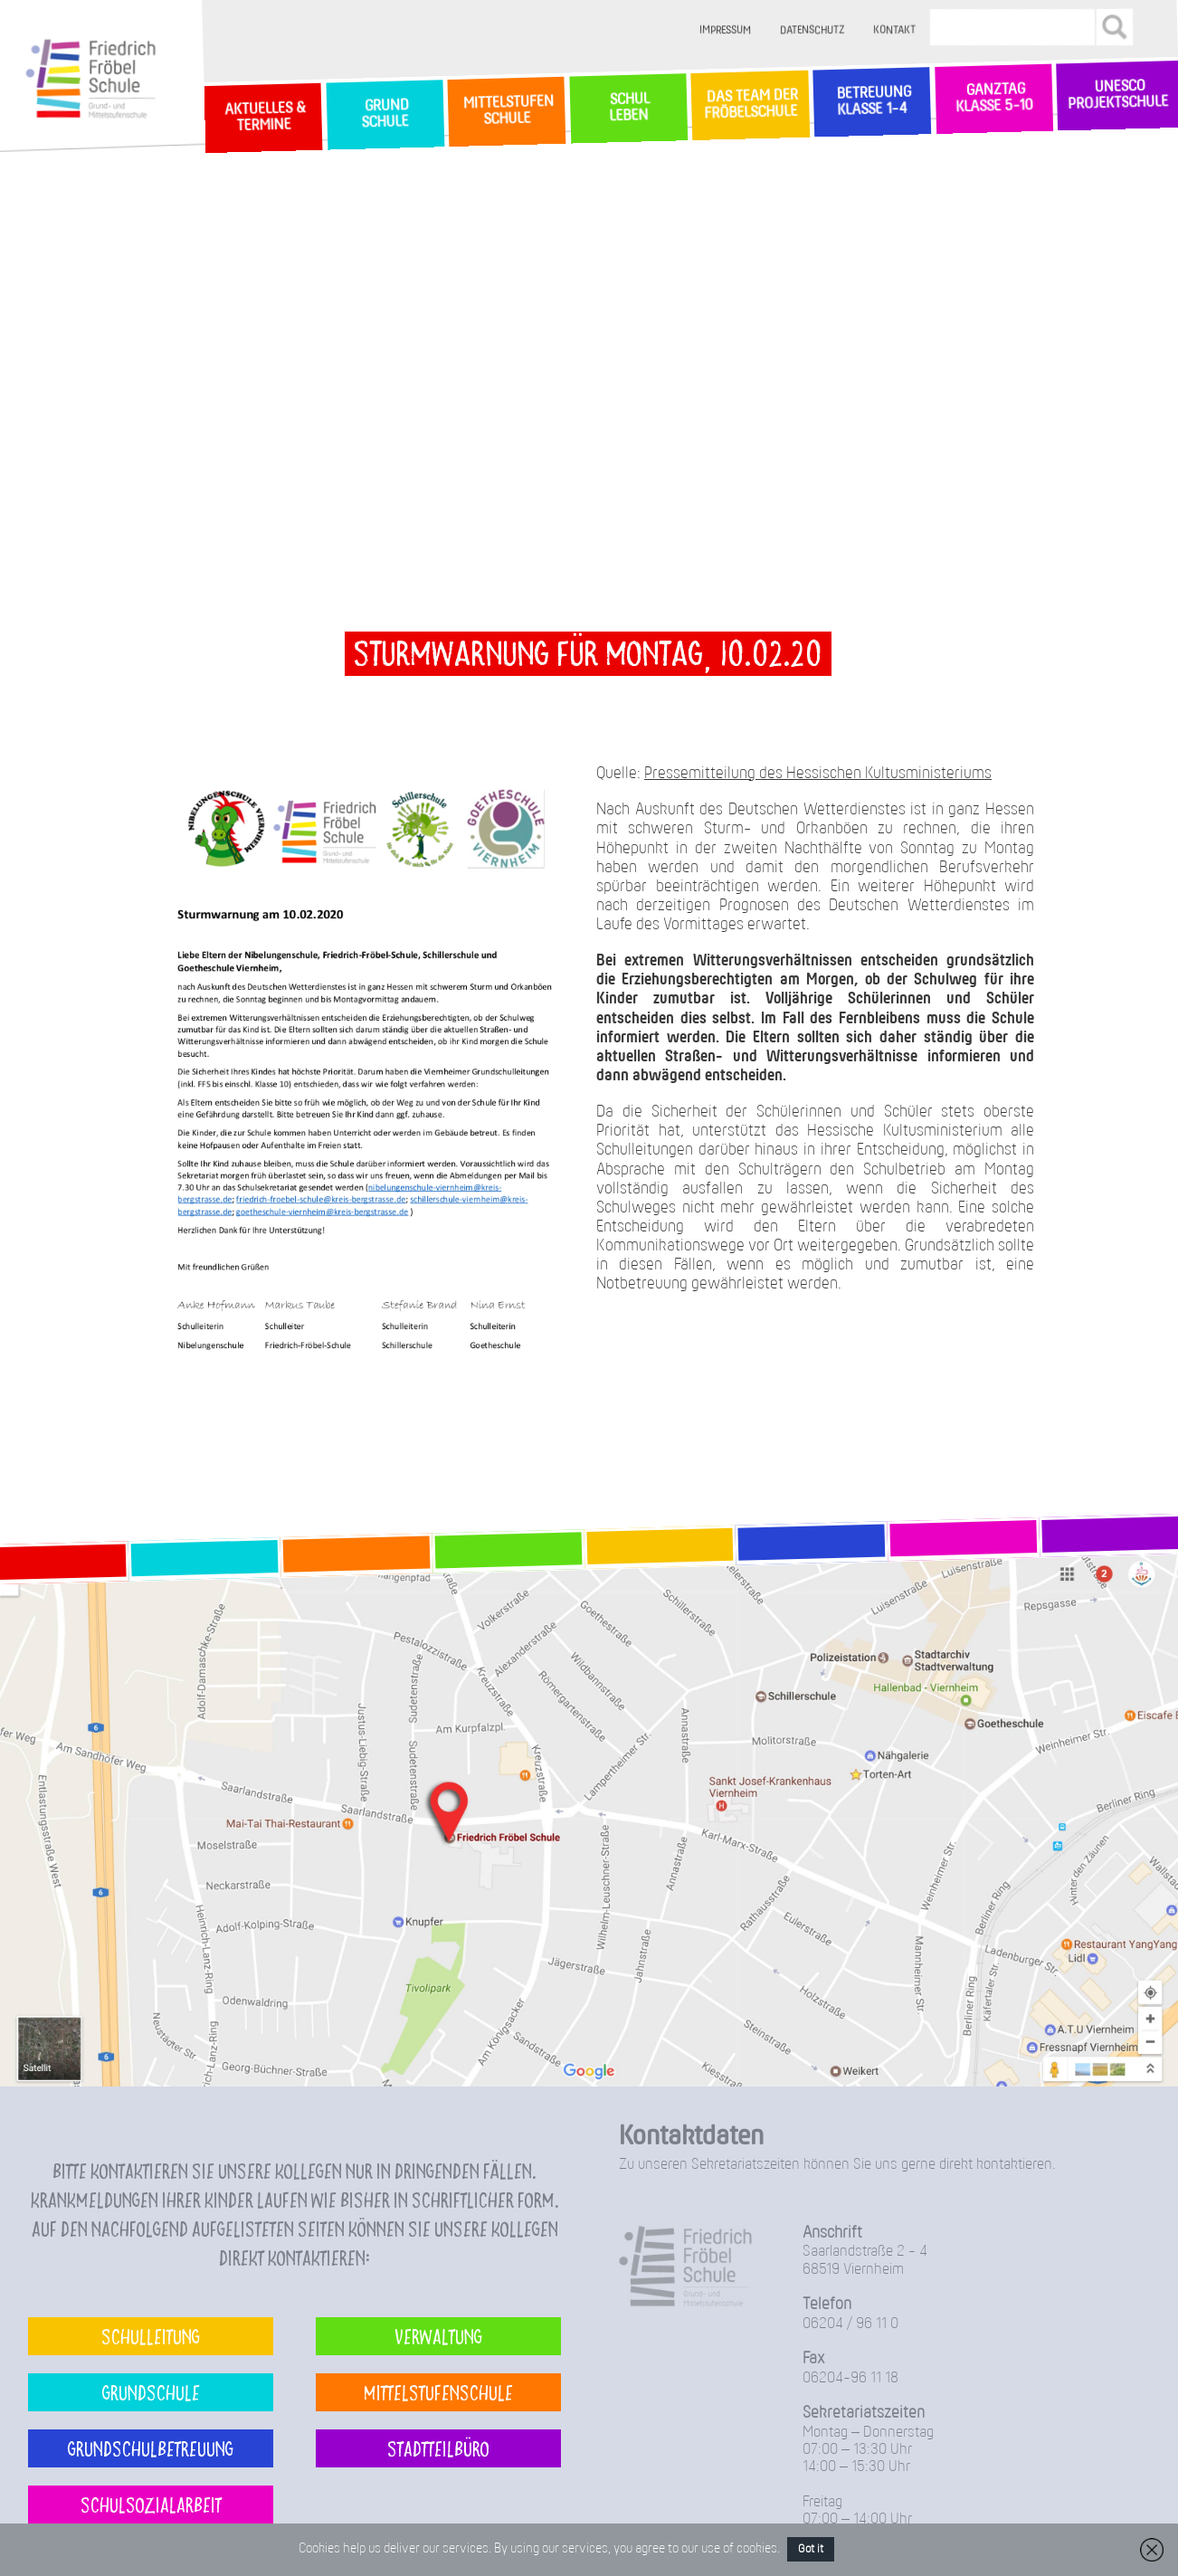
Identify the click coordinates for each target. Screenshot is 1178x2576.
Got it (810, 2549)
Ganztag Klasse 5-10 (993, 98)
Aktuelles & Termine (263, 117)
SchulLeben (628, 107)
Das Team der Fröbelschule (749, 105)
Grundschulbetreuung (150, 2448)
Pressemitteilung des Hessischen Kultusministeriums (818, 774)
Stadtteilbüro (438, 2448)
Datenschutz (812, 30)
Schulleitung (150, 2336)
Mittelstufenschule (438, 2392)
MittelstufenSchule (507, 110)
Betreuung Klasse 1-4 (871, 101)
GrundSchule (385, 114)
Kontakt (894, 30)
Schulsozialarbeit (151, 2504)
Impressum (725, 30)
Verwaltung (438, 2336)
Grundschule (151, 2392)
